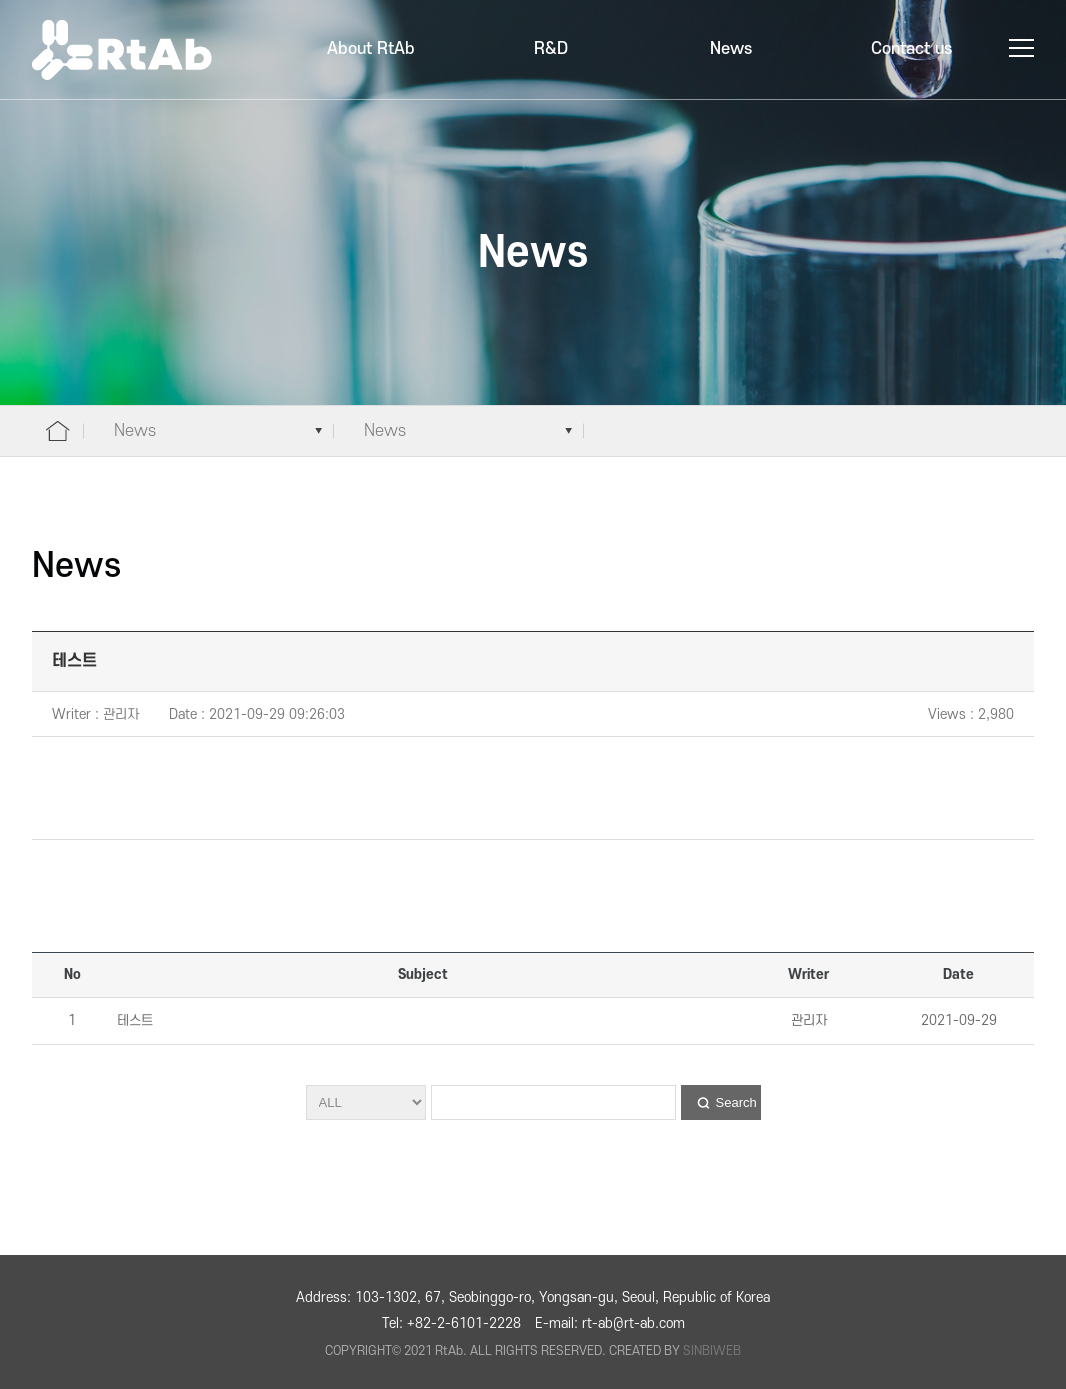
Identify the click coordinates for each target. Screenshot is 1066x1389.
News (731, 49)
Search (736, 1102)
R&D (551, 49)
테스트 (133, 1020)
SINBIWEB (712, 1351)
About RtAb (371, 49)
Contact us (911, 49)
